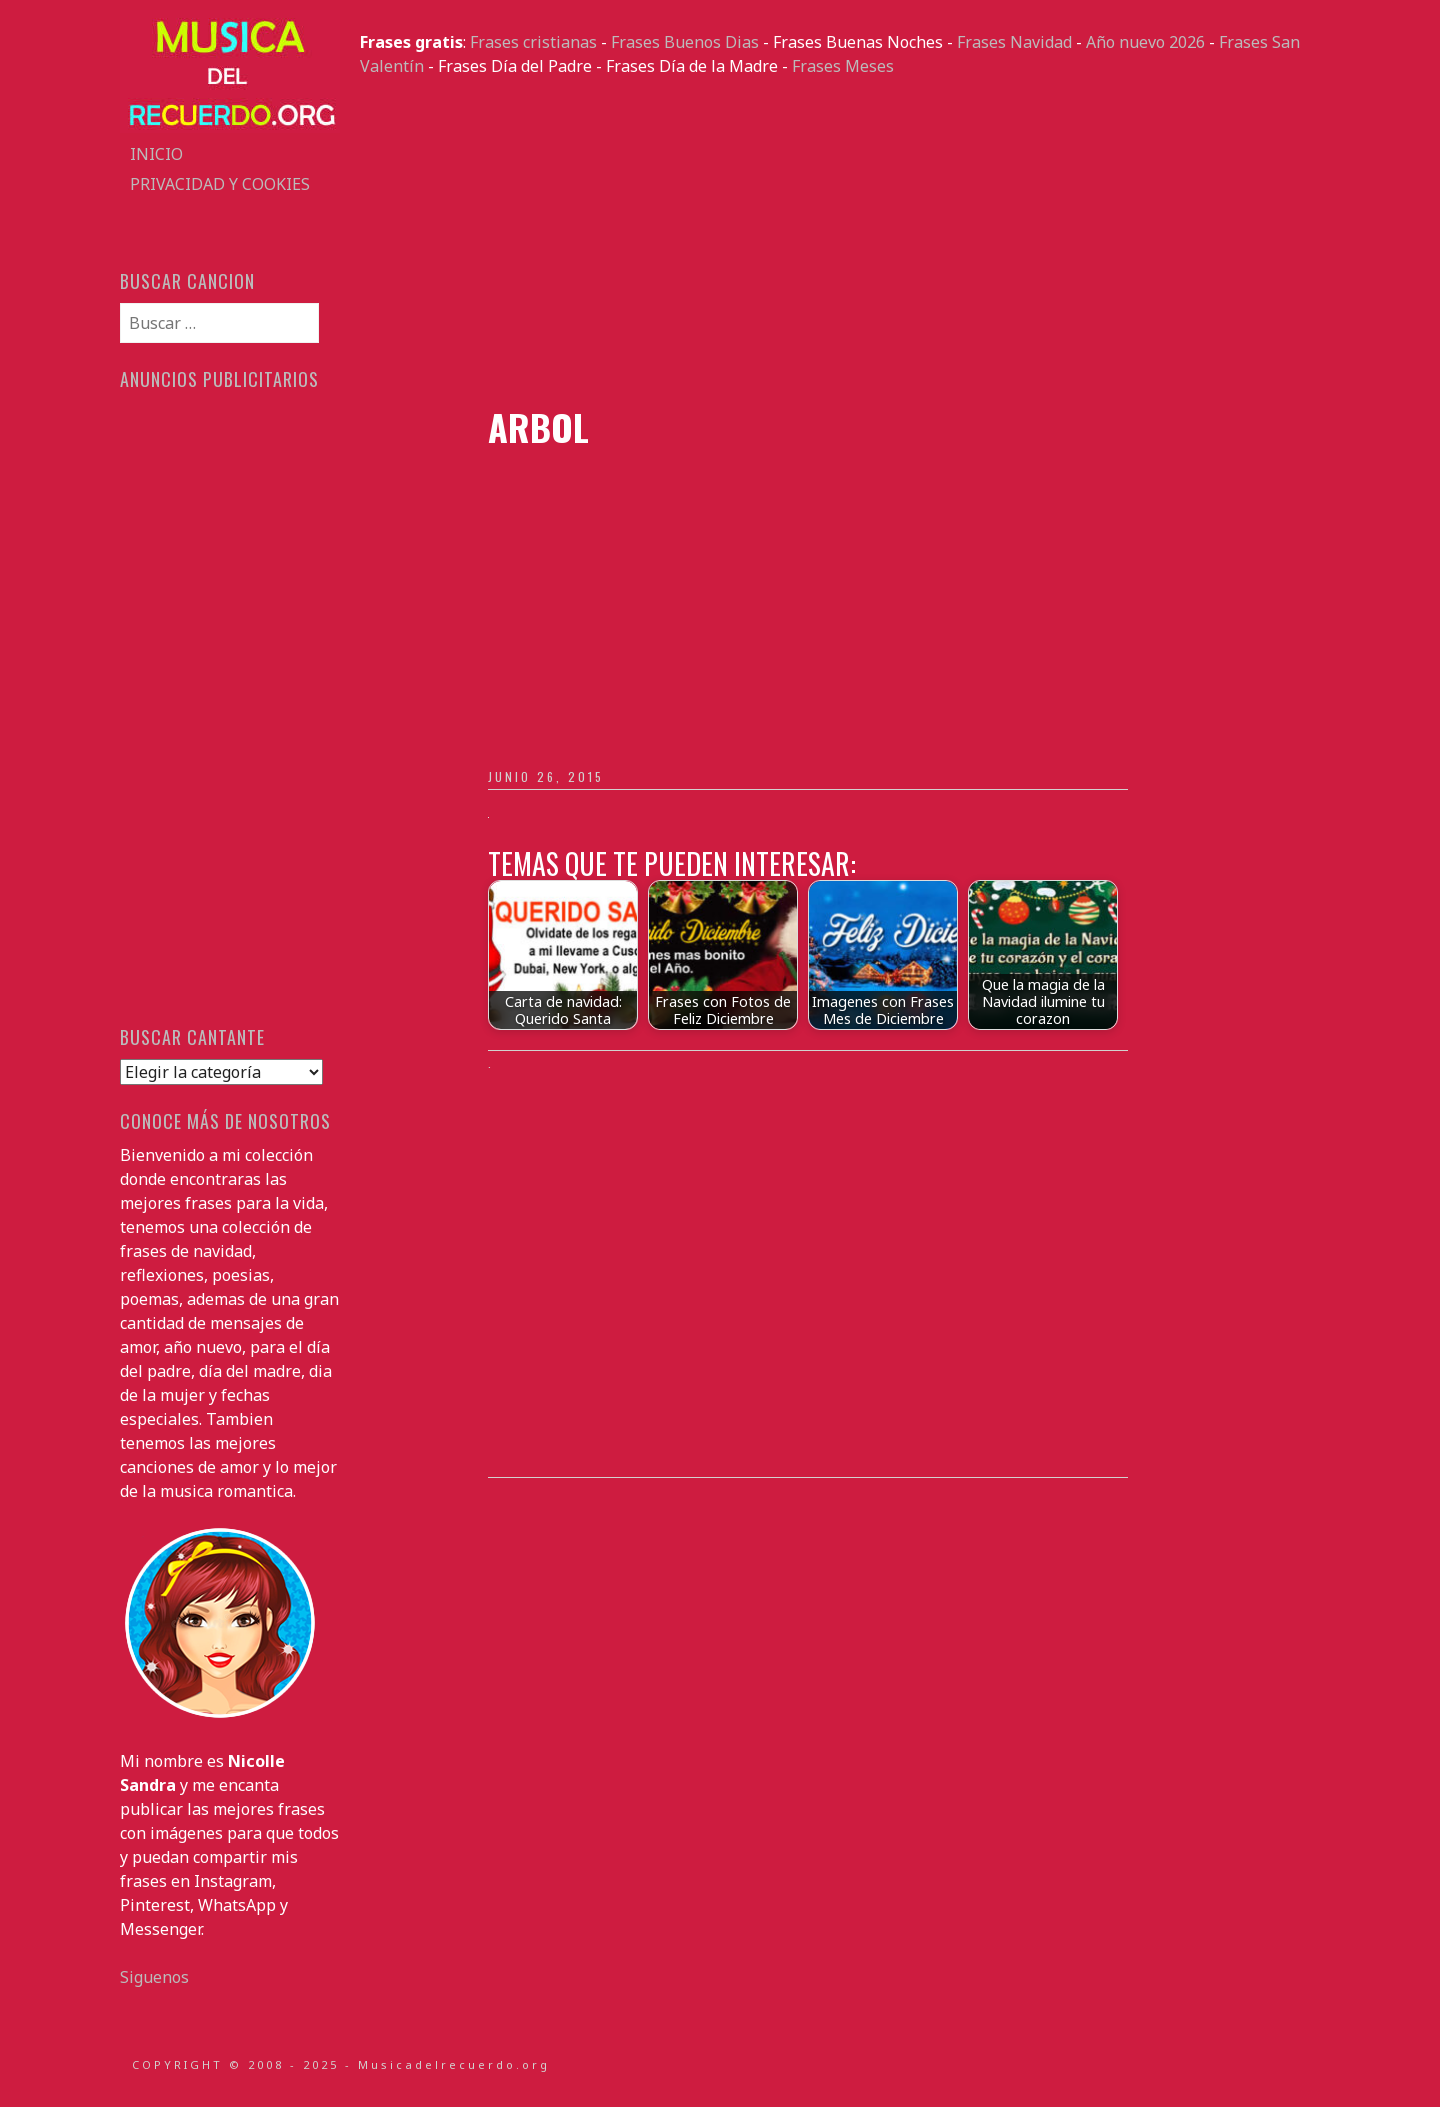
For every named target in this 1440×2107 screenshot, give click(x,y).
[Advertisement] (840, 242)
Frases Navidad (1014, 42)
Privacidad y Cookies (220, 184)
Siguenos (154, 1977)
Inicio (156, 154)
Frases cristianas (533, 42)
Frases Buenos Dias (685, 42)
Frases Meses (843, 66)
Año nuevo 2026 (1145, 42)
